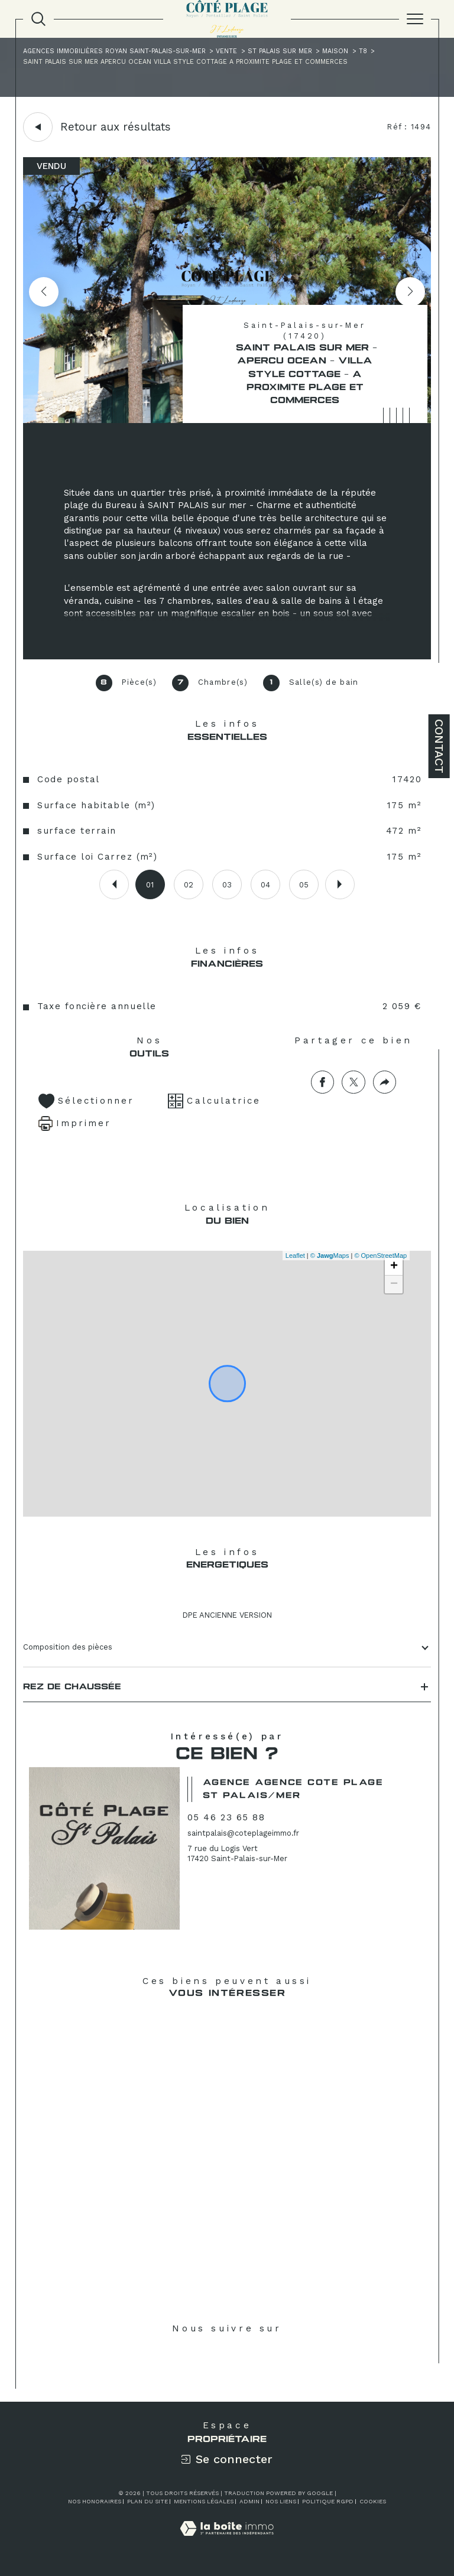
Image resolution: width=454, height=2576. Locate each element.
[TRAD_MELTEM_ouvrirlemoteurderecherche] (38, 19)
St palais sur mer (280, 51)
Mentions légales (204, 2501)
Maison (335, 51)
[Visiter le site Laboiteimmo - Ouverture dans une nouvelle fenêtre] (226, 2540)
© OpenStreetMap (380, 1255)
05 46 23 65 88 (226, 1817)
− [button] (394, 1284)
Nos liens (280, 2501)
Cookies (372, 2501)
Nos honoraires (94, 2501)
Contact (439, 746)
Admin (249, 2501)
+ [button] (394, 1267)
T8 (363, 51)
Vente (226, 51)
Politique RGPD (328, 2501)
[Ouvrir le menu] (415, 19)
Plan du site (147, 2501)
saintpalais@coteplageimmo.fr (243, 1833)
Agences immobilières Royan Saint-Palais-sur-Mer (114, 51)
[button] (410, 292)
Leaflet (295, 1255)
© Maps (329, 1255)
